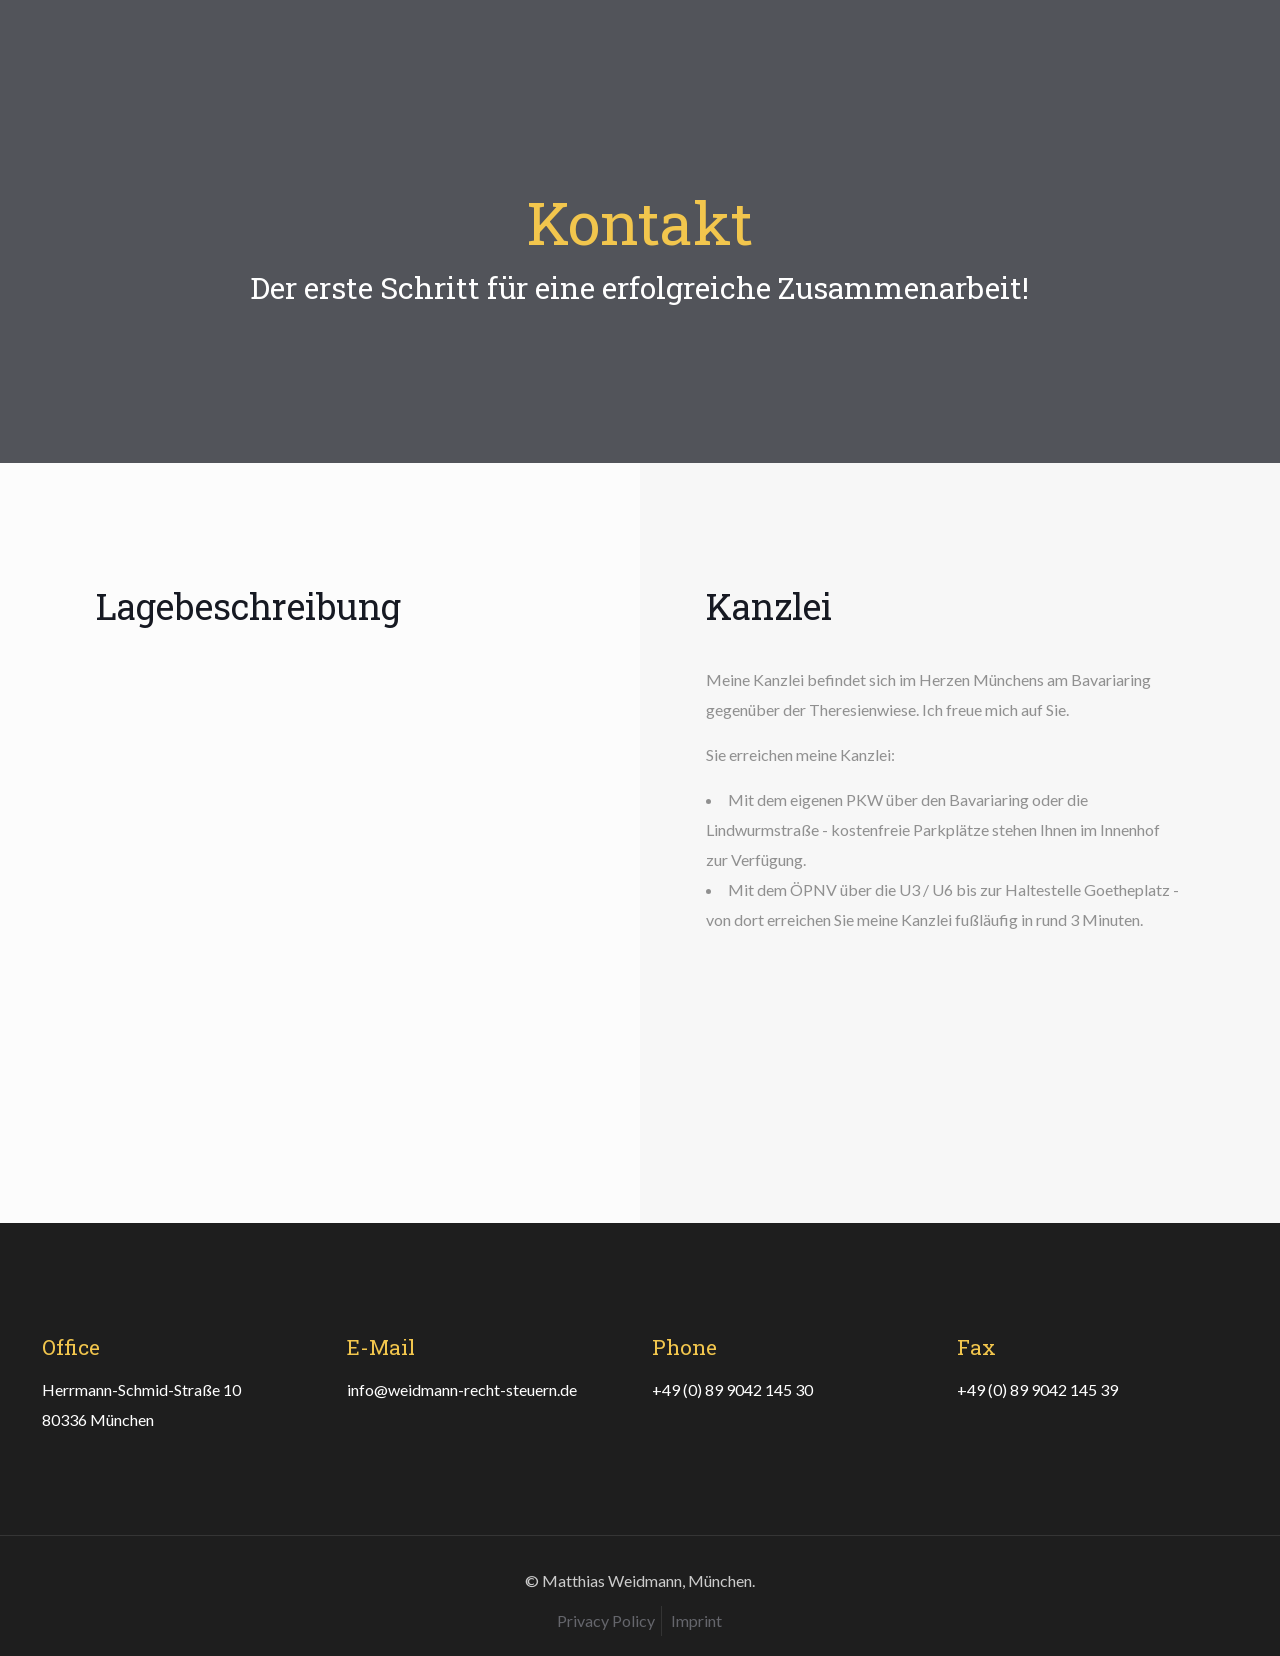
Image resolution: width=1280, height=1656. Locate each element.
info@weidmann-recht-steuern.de (462, 1389)
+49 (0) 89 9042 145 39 (1037, 1389)
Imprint (696, 1620)
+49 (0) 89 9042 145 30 (732, 1389)
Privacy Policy (606, 1620)
